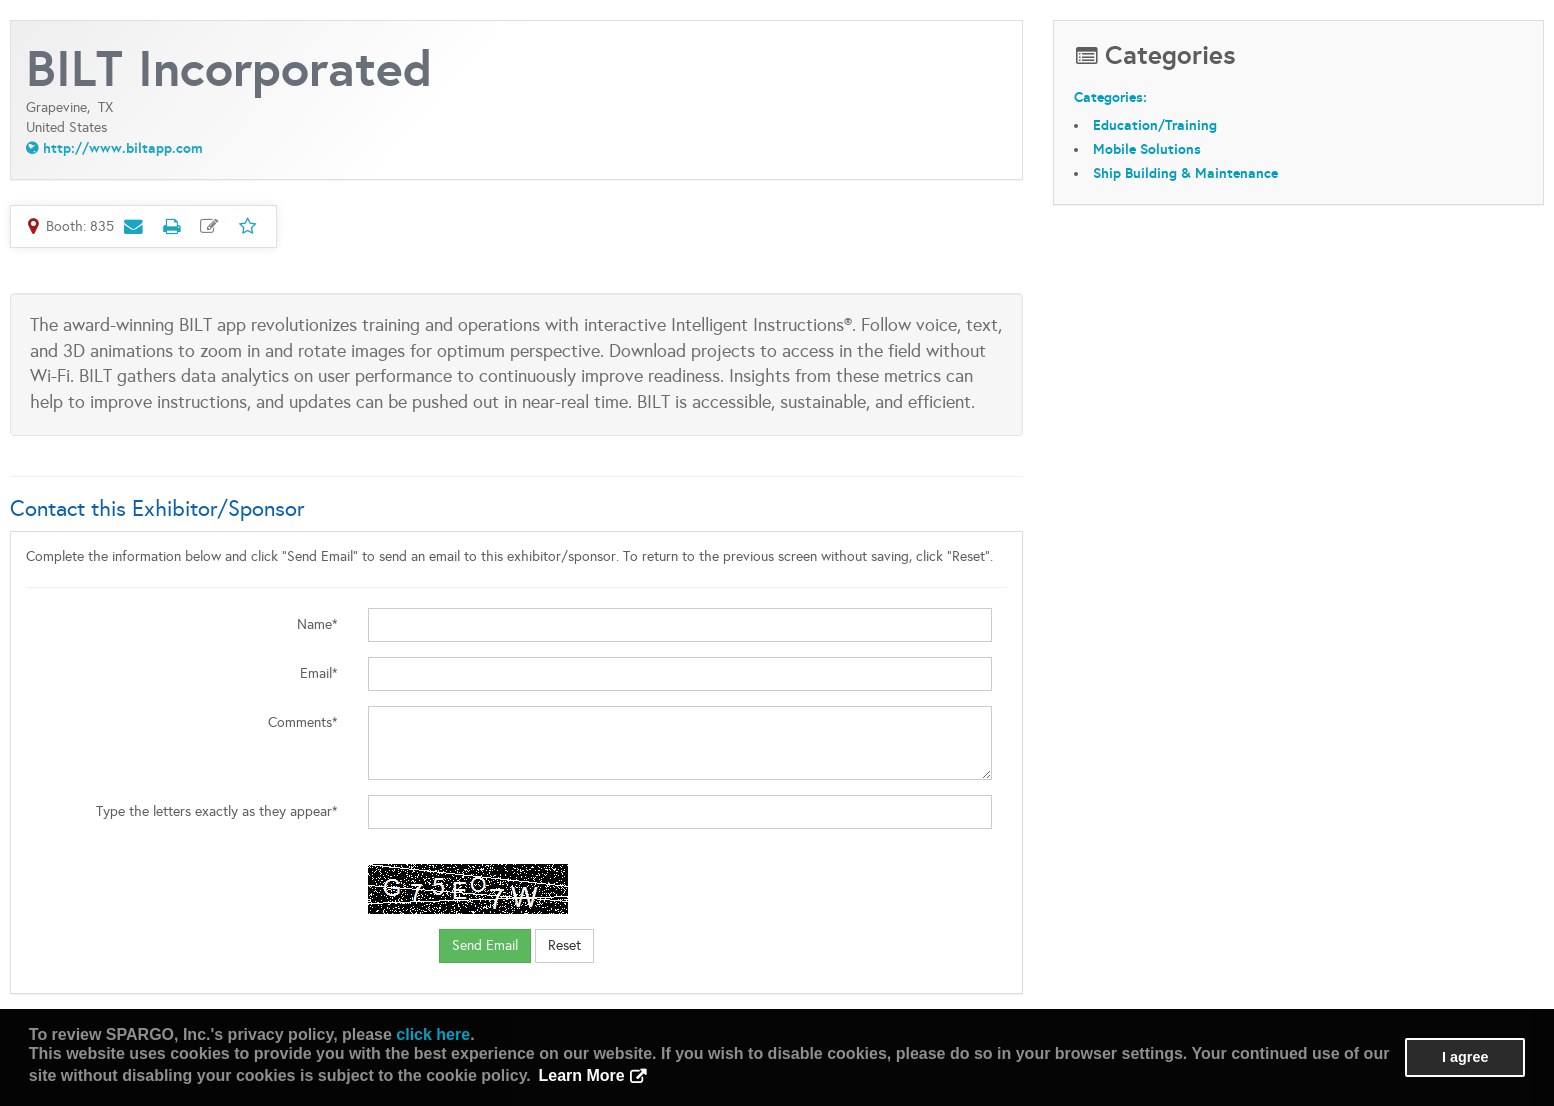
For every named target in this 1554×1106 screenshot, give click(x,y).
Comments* (303, 722)
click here (433, 1034)
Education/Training (1155, 125)
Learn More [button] (581, 1075)
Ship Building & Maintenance (1185, 173)
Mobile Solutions (1147, 149)
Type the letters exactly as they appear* (217, 811)
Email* (319, 673)
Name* (317, 624)
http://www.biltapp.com (123, 148)
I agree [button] (1465, 1057)
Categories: (1110, 97)
